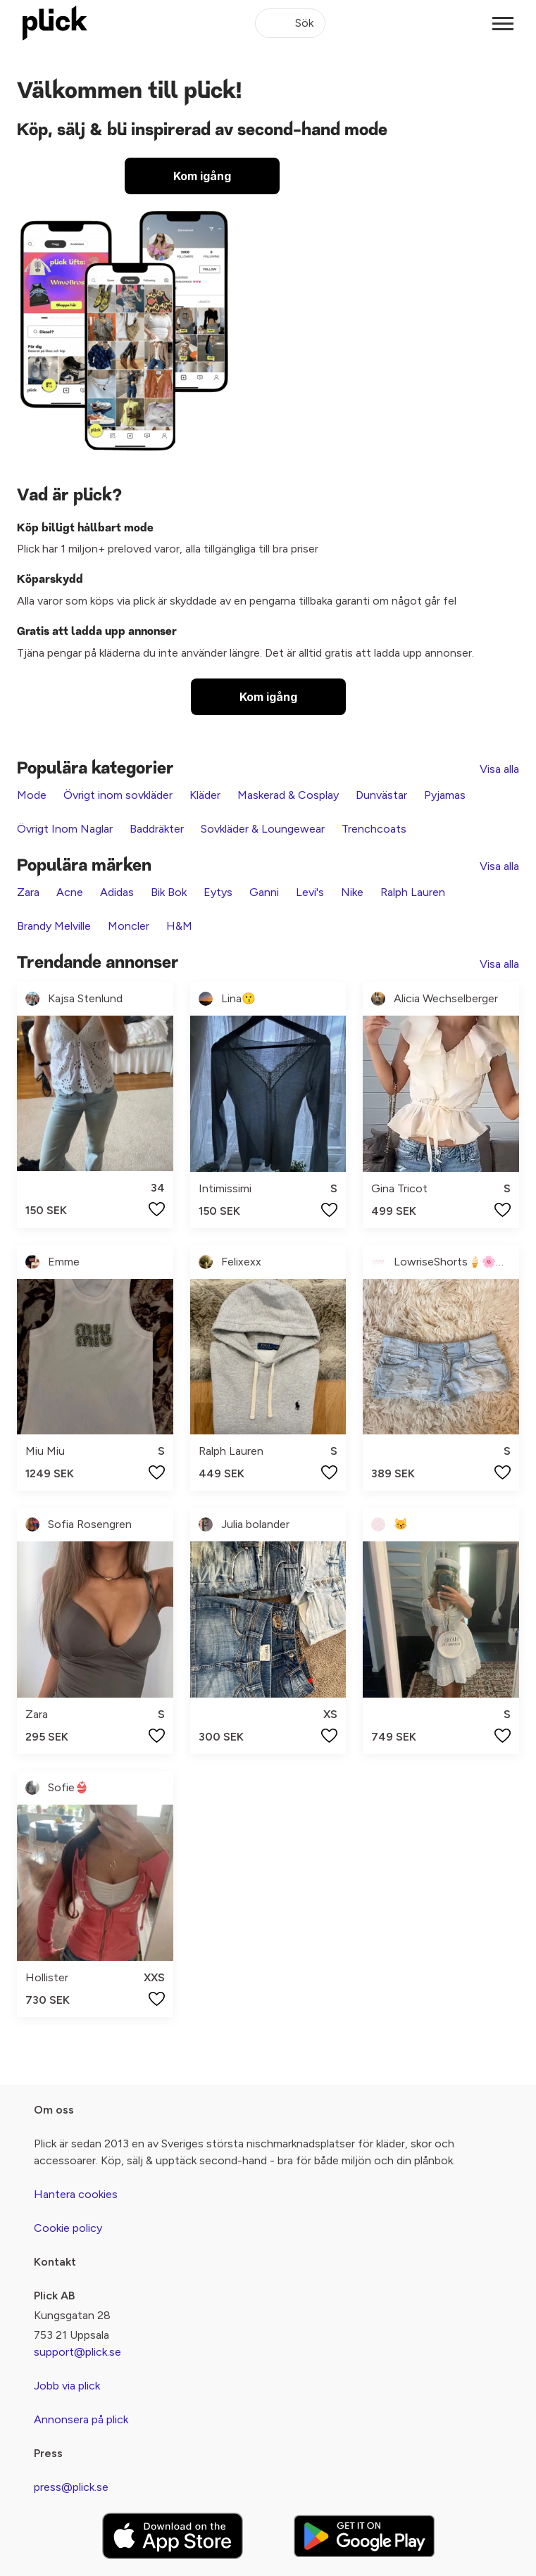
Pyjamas (445, 795)
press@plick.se (71, 2487)
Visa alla (499, 769)
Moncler (128, 926)
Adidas (117, 892)
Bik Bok (169, 892)
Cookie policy (68, 2228)
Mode (31, 795)
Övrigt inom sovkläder (118, 795)
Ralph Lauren (412, 892)
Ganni (264, 892)
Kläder (204, 795)
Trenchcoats (374, 828)
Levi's (310, 892)
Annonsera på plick (81, 2419)
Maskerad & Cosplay (288, 795)
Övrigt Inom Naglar (65, 828)
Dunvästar (381, 795)
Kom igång (202, 176)
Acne (69, 892)
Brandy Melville (54, 926)
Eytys (218, 892)
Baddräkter (157, 828)
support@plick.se (77, 2352)
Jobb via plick (67, 2385)
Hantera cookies (76, 2194)
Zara (28, 892)
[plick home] (55, 23)
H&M (179, 926)
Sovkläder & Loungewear (263, 828)
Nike (352, 892)
